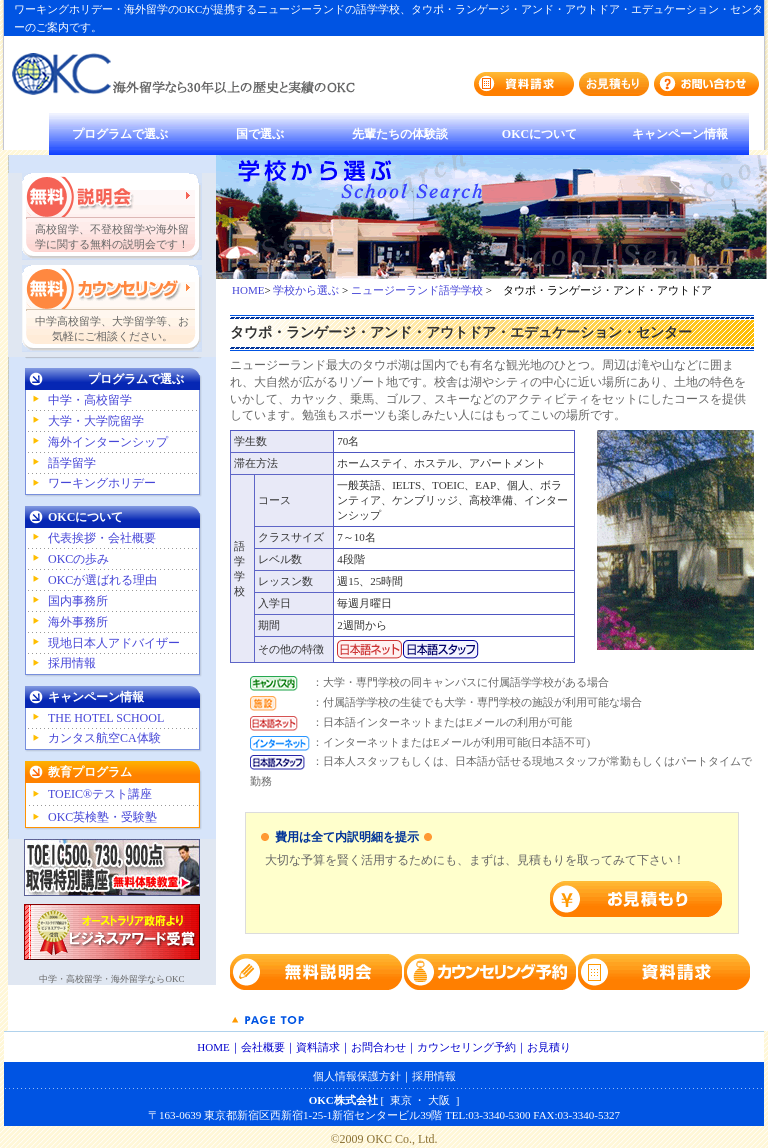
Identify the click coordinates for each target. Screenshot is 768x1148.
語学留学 (72, 463)
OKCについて (539, 134)
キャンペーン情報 (680, 134)
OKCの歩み (78, 559)
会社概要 (263, 1047)
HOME (248, 290)
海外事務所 (78, 622)
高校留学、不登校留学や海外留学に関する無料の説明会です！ (112, 236)
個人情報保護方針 (357, 1076)
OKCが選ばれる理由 (102, 580)
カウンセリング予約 (466, 1047)
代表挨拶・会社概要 (102, 538)
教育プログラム (90, 772)
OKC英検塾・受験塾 (102, 817)
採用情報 (72, 663)
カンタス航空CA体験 (104, 738)
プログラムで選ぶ (120, 134)
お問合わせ (378, 1047)
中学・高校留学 (90, 400)
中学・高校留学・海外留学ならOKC (111, 979)
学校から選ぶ (306, 290)
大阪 (439, 1100)
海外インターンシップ (108, 442)
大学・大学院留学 (96, 421)
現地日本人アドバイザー (114, 643)
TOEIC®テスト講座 (100, 794)
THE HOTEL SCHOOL (106, 718)
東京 (401, 1100)
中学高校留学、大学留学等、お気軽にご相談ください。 (112, 328)
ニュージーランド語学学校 (417, 290)
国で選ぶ (260, 134)
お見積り (549, 1047)
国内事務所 (78, 601)
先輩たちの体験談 (400, 134)
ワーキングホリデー (102, 483)
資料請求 (318, 1047)
